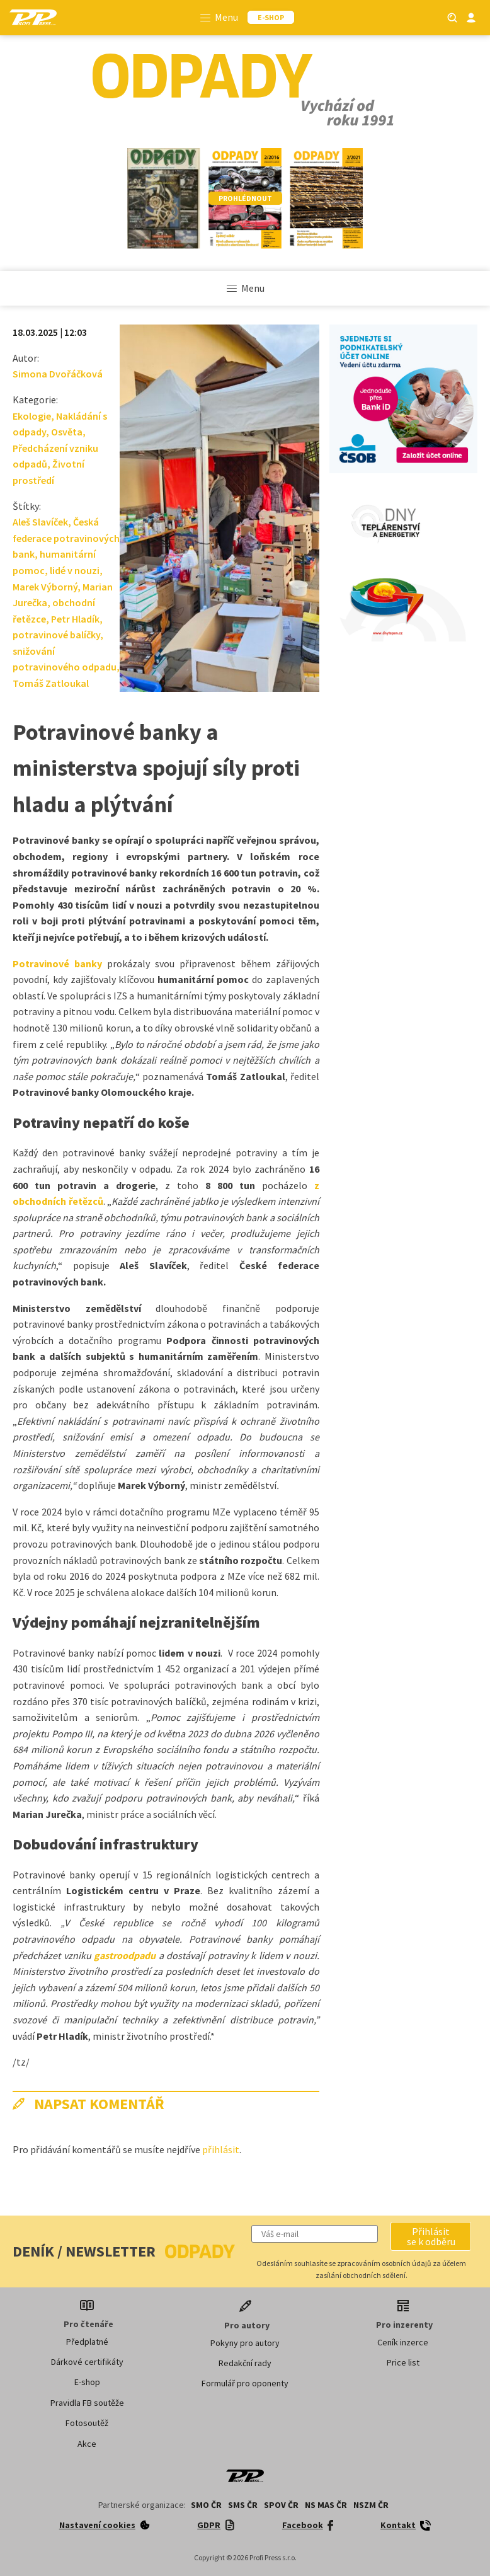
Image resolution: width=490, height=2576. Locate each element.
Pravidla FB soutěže (87, 2402)
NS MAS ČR (326, 2504)
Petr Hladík (75, 618)
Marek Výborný (45, 586)
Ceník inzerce (402, 2342)
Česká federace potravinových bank (66, 537)
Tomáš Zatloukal (51, 683)
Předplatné (87, 2341)
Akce (86, 2443)
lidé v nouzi (75, 570)
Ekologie (32, 416)
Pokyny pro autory (245, 2343)
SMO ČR (206, 2504)
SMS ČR (243, 2504)
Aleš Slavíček (40, 521)
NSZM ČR (371, 2504)
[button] (430, 2236)
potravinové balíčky (56, 634)
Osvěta (67, 431)
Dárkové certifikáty (87, 2361)
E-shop (87, 2382)
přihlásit (220, 2149)
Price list (403, 2362)
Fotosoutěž (87, 2423)
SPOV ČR (281, 2504)
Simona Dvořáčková (58, 373)
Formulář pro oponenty (245, 2383)
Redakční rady (245, 2363)
